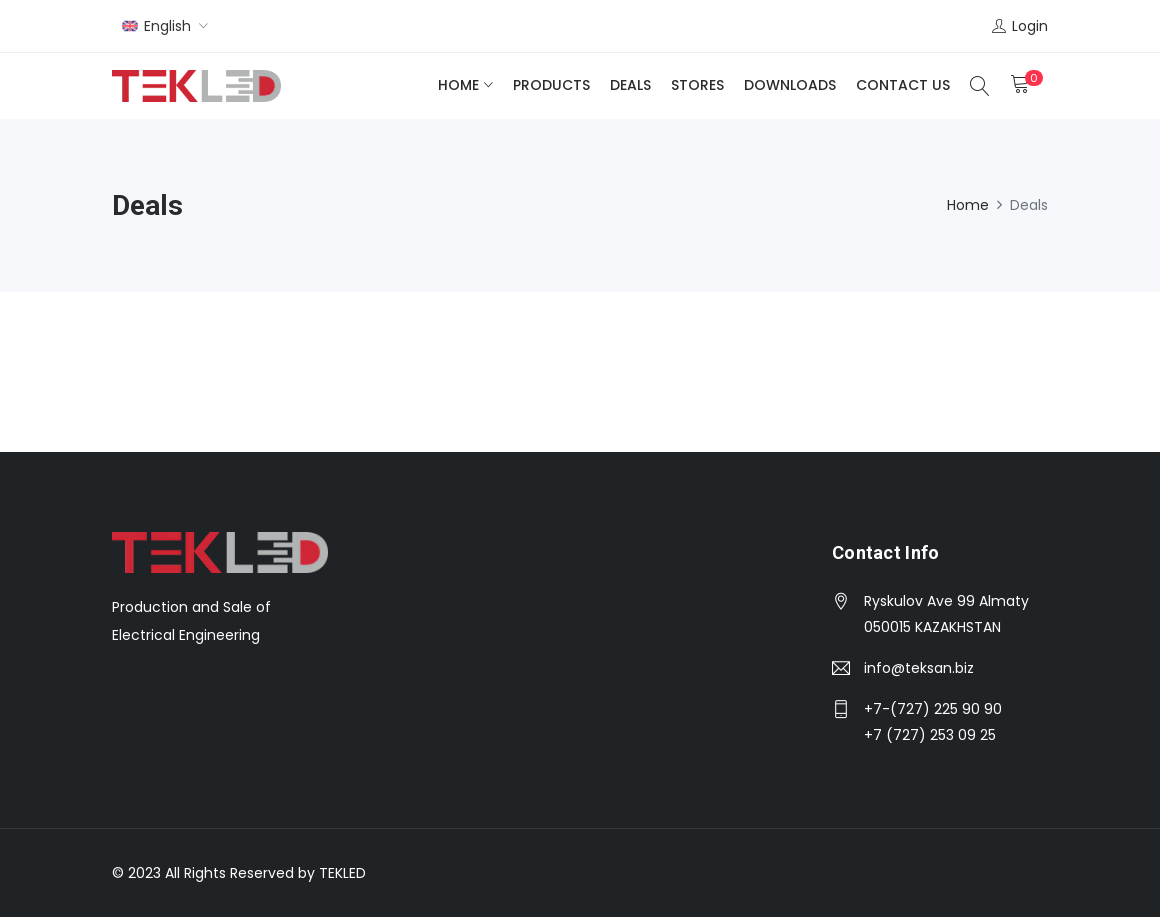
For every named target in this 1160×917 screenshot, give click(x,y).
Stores (697, 85)
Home (458, 85)
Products (551, 85)
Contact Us (903, 85)
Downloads (790, 85)
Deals (630, 85)
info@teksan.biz (919, 668)
